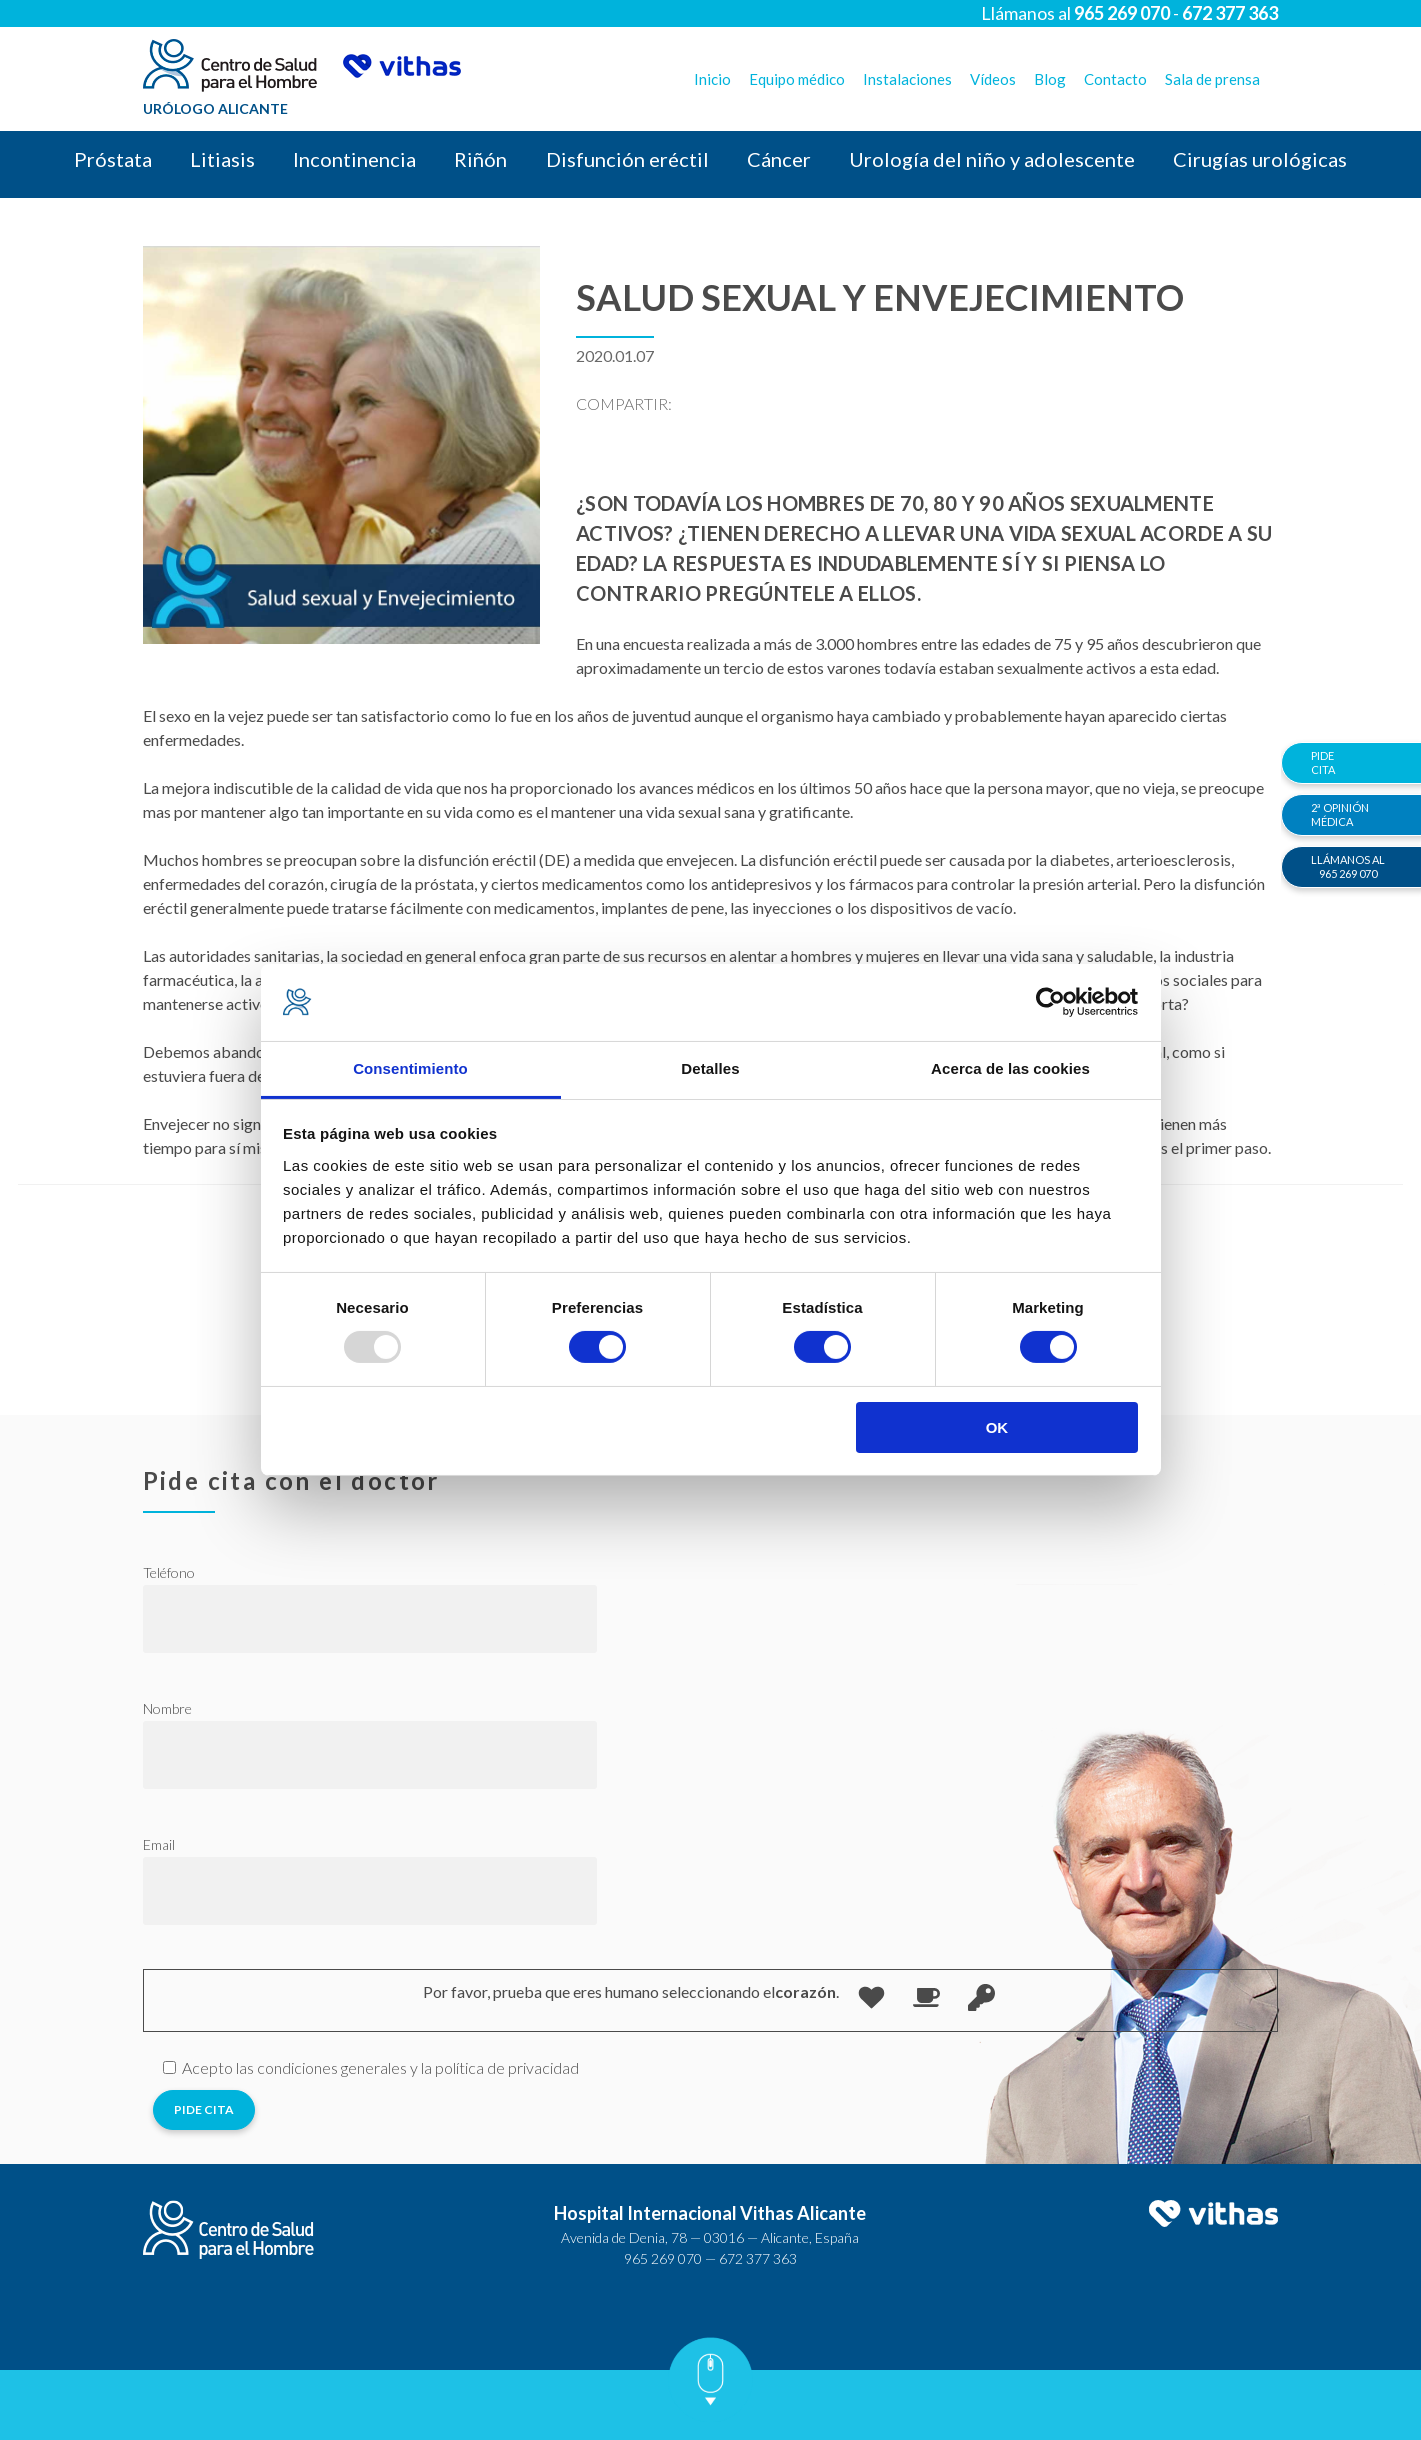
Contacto (1115, 79)
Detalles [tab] (710, 1068)
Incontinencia (354, 159)
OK (997, 1427)
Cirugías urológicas (1260, 159)
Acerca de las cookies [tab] (1010, 1068)
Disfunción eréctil (627, 159)
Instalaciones (907, 79)
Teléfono (169, 1572)
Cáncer (779, 159)
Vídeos (993, 79)
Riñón (480, 159)
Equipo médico (797, 79)
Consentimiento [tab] (410, 1068)
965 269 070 (663, 2258)
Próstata (113, 159)
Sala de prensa (1212, 79)
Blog (1050, 79)
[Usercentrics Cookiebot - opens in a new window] (1050, 1002)
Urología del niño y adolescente (992, 159)
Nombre (167, 1708)
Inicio (712, 79)
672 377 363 (758, 2258)
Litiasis (222, 159)
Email (159, 1844)
